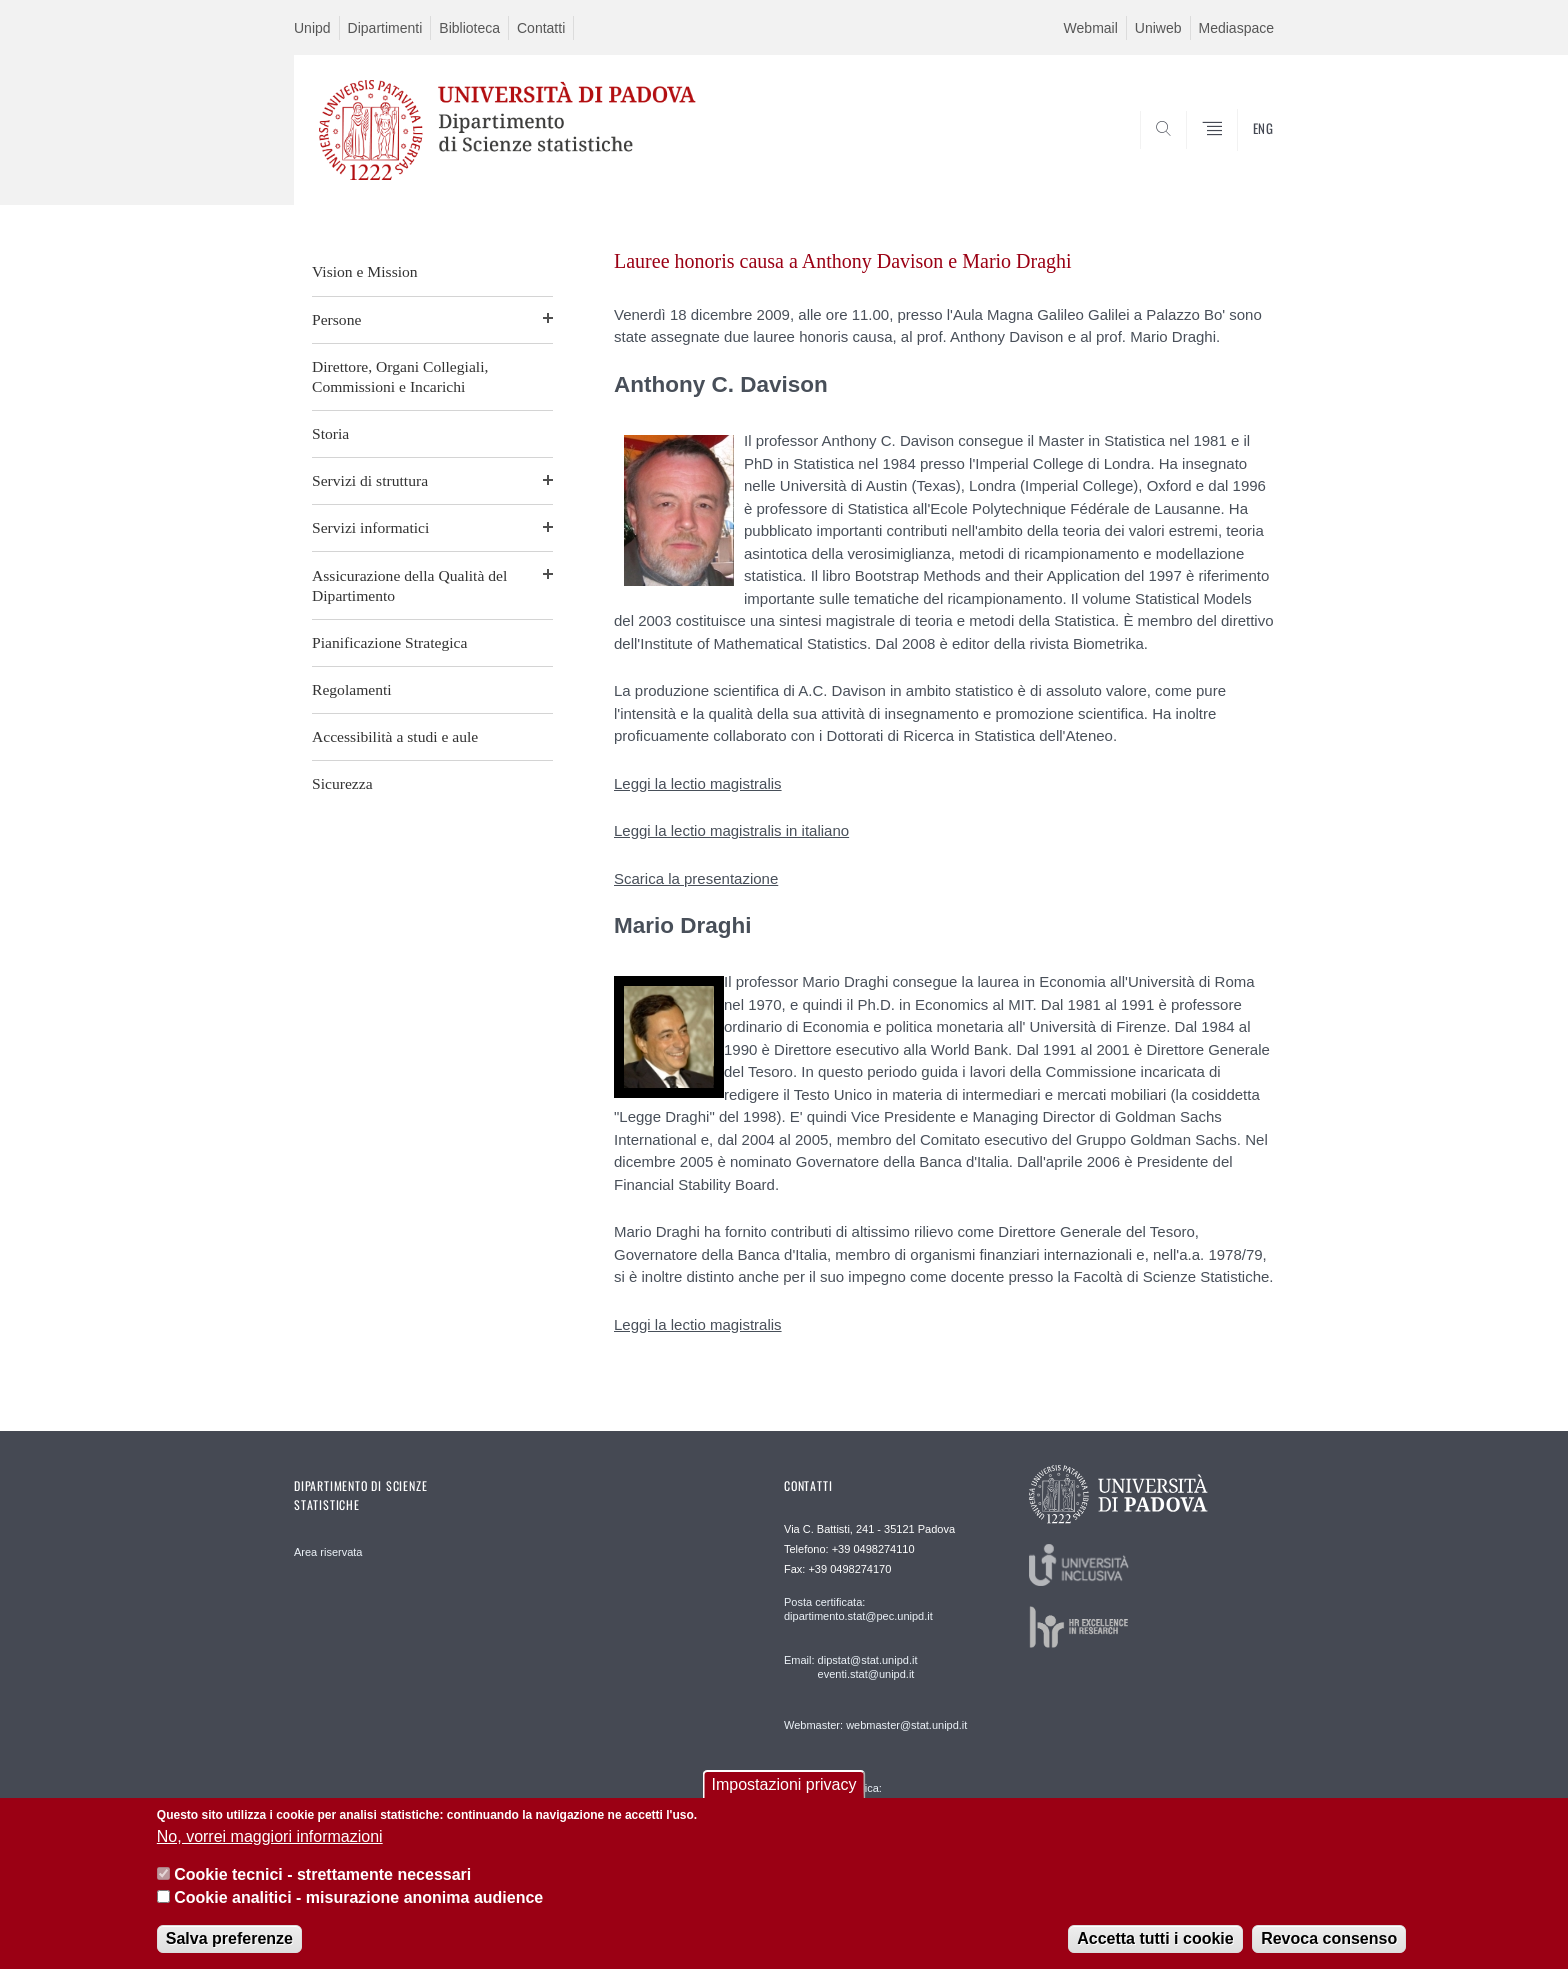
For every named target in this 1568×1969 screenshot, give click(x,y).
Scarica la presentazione (696, 878)
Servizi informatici (370, 527)
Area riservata (328, 1552)
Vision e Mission (365, 271)
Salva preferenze (229, 1938)
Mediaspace (1237, 28)
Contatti (541, 28)
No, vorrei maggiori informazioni (270, 1836)
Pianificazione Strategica (389, 642)
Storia (330, 433)
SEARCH (1239, 157)
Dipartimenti (385, 28)
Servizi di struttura (370, 480)
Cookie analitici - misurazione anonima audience (358, 1897)
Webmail (1091, 28)
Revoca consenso (1329, 1938)
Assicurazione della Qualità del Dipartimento (409, 585)
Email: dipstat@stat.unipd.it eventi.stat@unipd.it (850, 1667)
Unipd (312, 28)
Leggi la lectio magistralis (698, 783)
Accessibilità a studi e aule (395, 736)
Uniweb (1158, 28)
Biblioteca (469, 28)
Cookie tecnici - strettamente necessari (322, 1874)
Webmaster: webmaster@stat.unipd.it (875, 1725)
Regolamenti (352, 689)
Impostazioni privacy (784, 1784)
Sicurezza (342, 783)
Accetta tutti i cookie (1155, 1938)
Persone (336, 319)
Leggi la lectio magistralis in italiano (731, 830)
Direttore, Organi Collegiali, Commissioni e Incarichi (400, 376)
